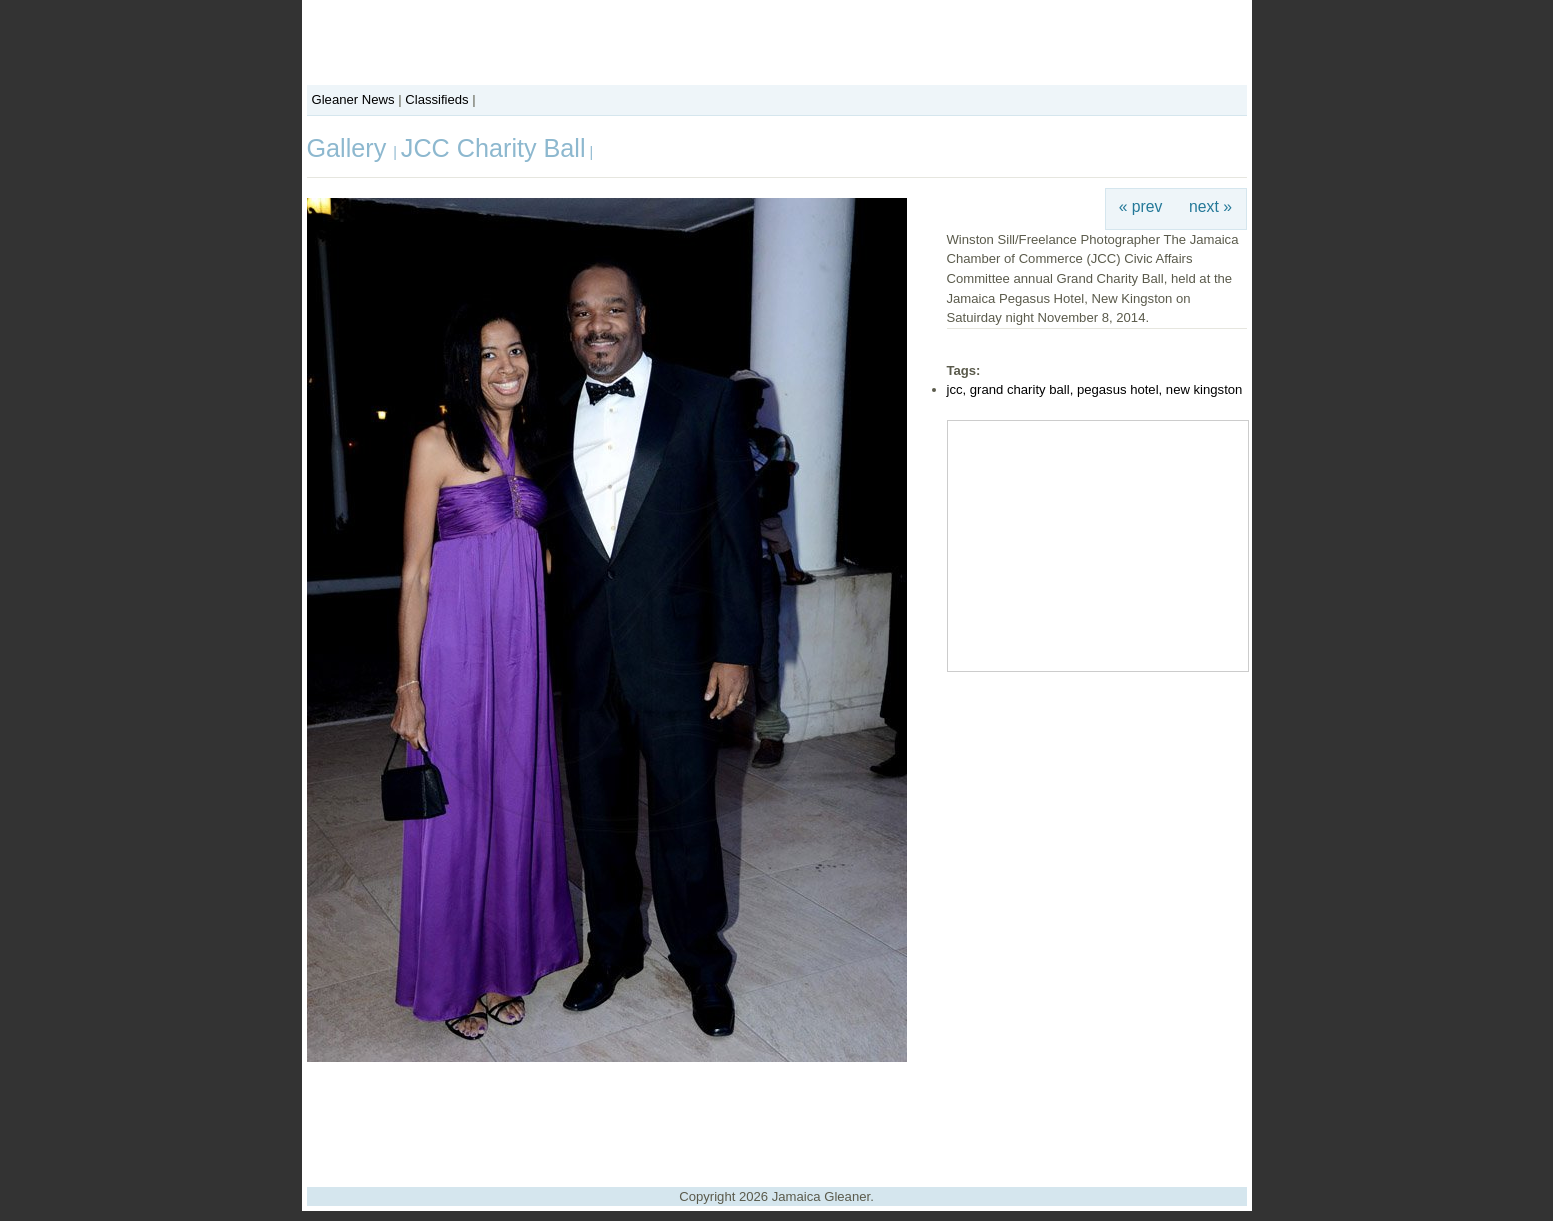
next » (1210, 206)
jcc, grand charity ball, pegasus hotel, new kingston (1095, 389)
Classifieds (436, 99)
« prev (1141, 206)
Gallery (350, 148)
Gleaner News (353, 99)
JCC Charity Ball (493, 148)
